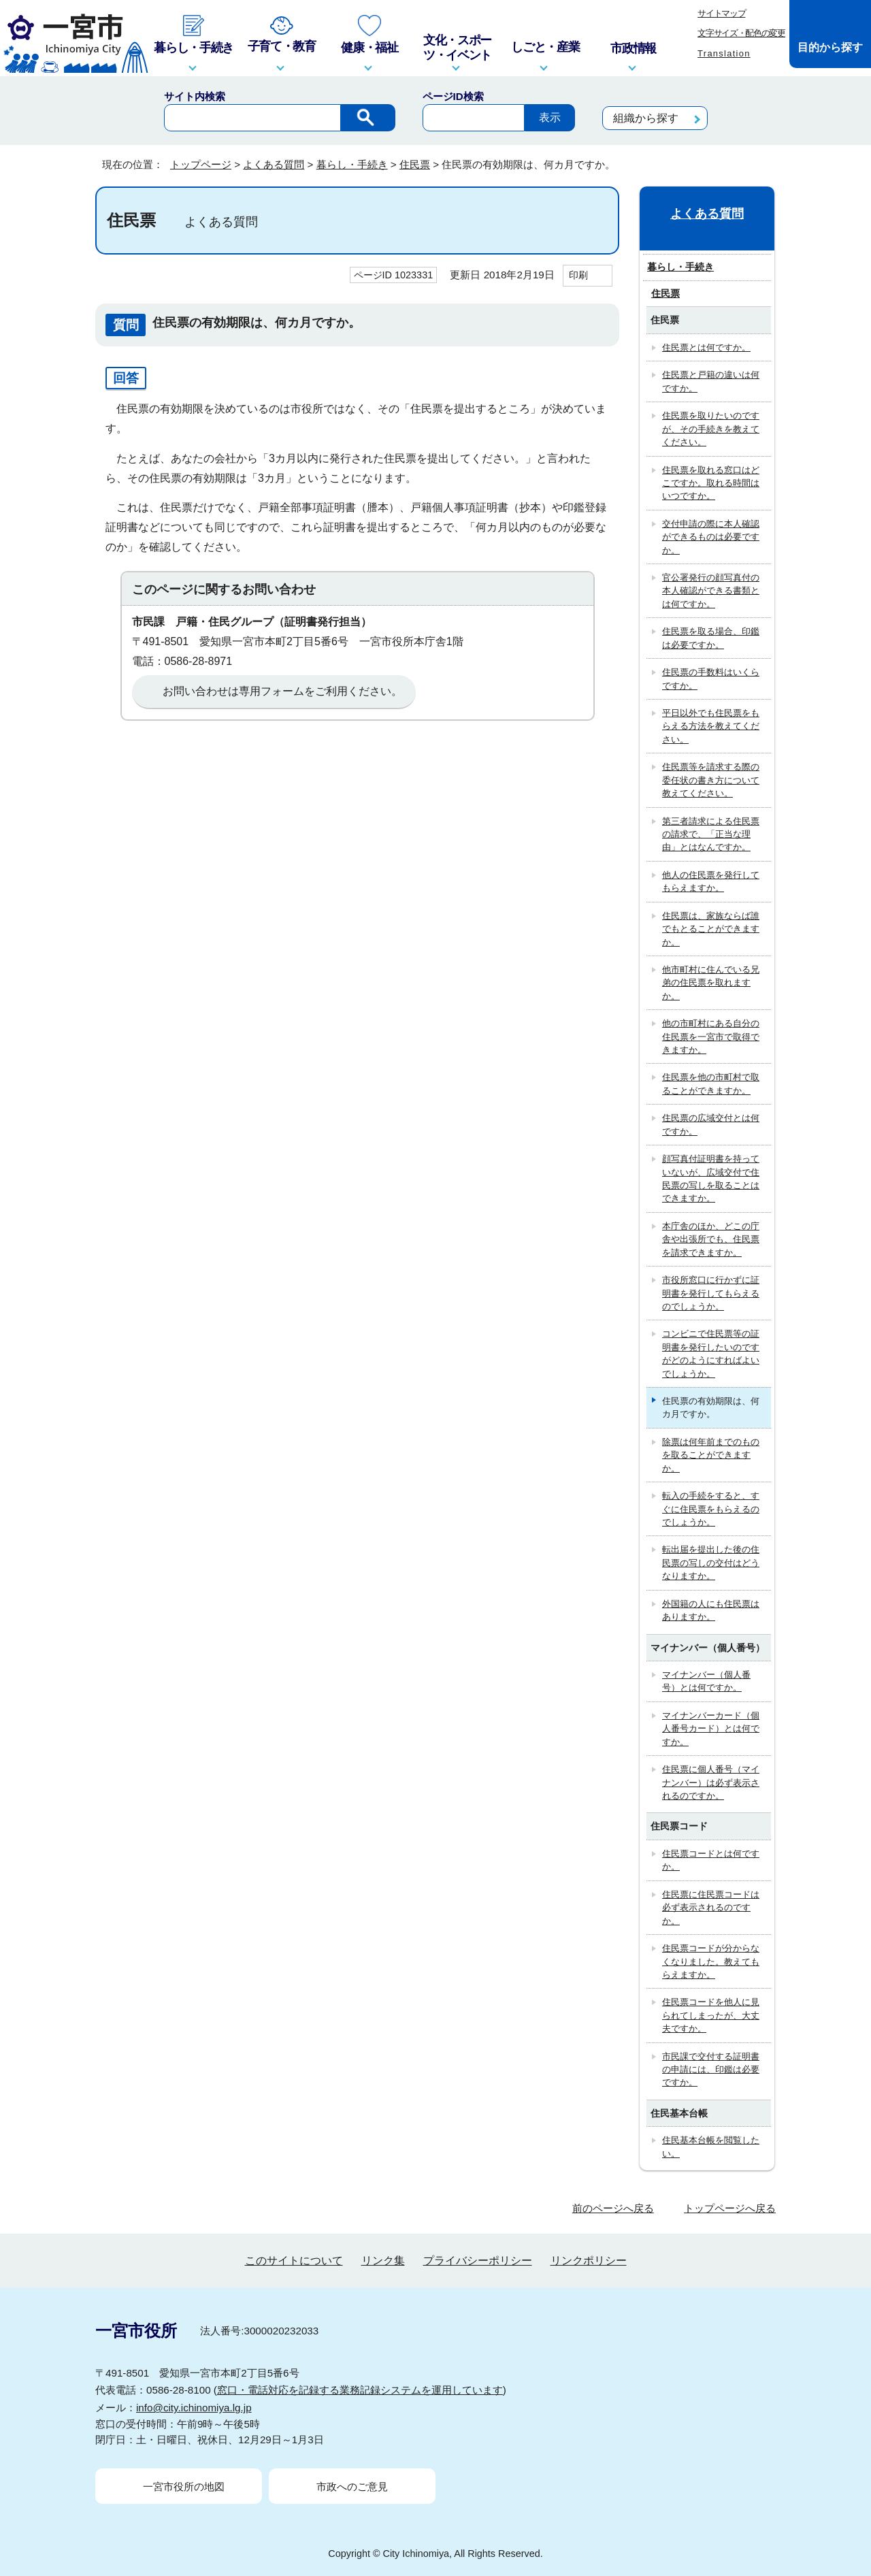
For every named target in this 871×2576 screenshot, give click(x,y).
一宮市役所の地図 (184, 2486)
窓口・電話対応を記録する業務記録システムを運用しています (360, 2390)
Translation (724, 53)
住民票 (414, 164)
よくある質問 (273, 164)
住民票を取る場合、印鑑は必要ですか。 (710, 637)
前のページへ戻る (613, 2208)
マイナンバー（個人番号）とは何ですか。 (706, 1681)
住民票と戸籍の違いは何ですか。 (710, 381)
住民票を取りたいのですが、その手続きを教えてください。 (710, 428)
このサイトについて (294, 2260)
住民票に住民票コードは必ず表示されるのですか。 (710, 1907)
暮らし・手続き (352, 164)
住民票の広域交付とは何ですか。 (710, 1124)
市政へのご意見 (352, 2486)
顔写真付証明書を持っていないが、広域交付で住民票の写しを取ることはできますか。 (710, 1178)
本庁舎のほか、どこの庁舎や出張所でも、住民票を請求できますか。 (710, 1239)
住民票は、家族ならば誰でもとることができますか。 (710, 929)
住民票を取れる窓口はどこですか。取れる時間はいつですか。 (710, 483)
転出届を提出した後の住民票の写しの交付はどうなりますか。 (710, 1562)
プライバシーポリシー (477, 2260)
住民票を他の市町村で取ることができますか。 (710, 1083)
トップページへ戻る (730, 2208)
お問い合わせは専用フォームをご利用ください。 (282, 691)
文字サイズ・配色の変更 (741, 33)
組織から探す (645, 118)
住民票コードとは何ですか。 (710, 1860)
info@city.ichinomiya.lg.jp (194, 2407)
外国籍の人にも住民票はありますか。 (710, 1610)
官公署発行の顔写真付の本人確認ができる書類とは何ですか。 (710, 590)
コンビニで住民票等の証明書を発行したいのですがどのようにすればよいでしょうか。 (710, 1353)
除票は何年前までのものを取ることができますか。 (710, 1455)
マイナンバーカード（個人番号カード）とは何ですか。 (710, 1728)
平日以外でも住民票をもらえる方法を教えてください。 (710, 726)
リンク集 (383, 2260)
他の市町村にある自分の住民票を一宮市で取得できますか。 (710, 1036)
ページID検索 (453, 96)
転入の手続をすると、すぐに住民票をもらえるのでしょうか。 (710, 1508)
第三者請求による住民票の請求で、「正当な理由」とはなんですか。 (710, 834)
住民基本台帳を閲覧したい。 (710, 2146)
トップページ (200, 164)
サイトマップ (721, 13)
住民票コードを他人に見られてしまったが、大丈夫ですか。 (710, 2015)
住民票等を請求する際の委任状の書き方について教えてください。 (710, 780)
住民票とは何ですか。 (706, 347)
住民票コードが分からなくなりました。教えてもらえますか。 (710, 1961)
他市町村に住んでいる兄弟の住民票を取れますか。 (710, 982)
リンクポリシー (588, 2260)
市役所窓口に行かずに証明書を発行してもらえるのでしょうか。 (710, 1293)
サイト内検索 (194, 96)
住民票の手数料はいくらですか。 (710, 678)
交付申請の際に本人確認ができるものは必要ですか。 (710, 537)
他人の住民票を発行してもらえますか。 (710, 881)
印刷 (578, 275)
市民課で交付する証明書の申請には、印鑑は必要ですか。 (710, 2069)
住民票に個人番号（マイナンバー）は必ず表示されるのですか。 (710, 1782)
